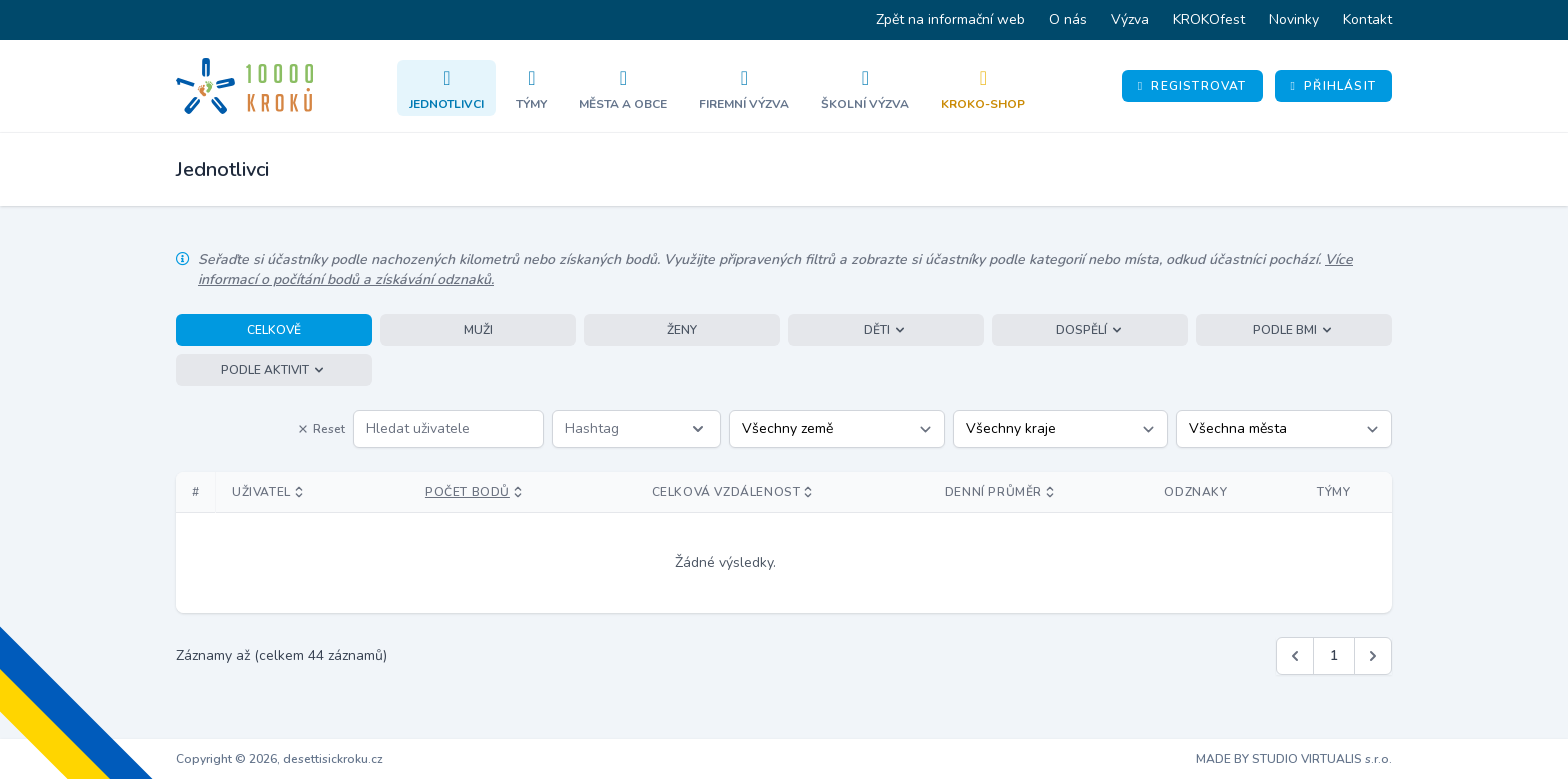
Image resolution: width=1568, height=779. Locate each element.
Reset (321, 429)
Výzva (1130, 19)
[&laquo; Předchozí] (1295, 656)
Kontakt (1367, 19)
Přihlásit (1333, 86)
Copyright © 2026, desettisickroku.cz (279, 759)
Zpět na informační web (950, 19)
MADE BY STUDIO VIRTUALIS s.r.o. (1294, 759)
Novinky (1294, 19)
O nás (1068, 19)
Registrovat (1192, 86)
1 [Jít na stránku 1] (1334, 655)
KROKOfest (1209, 19)
